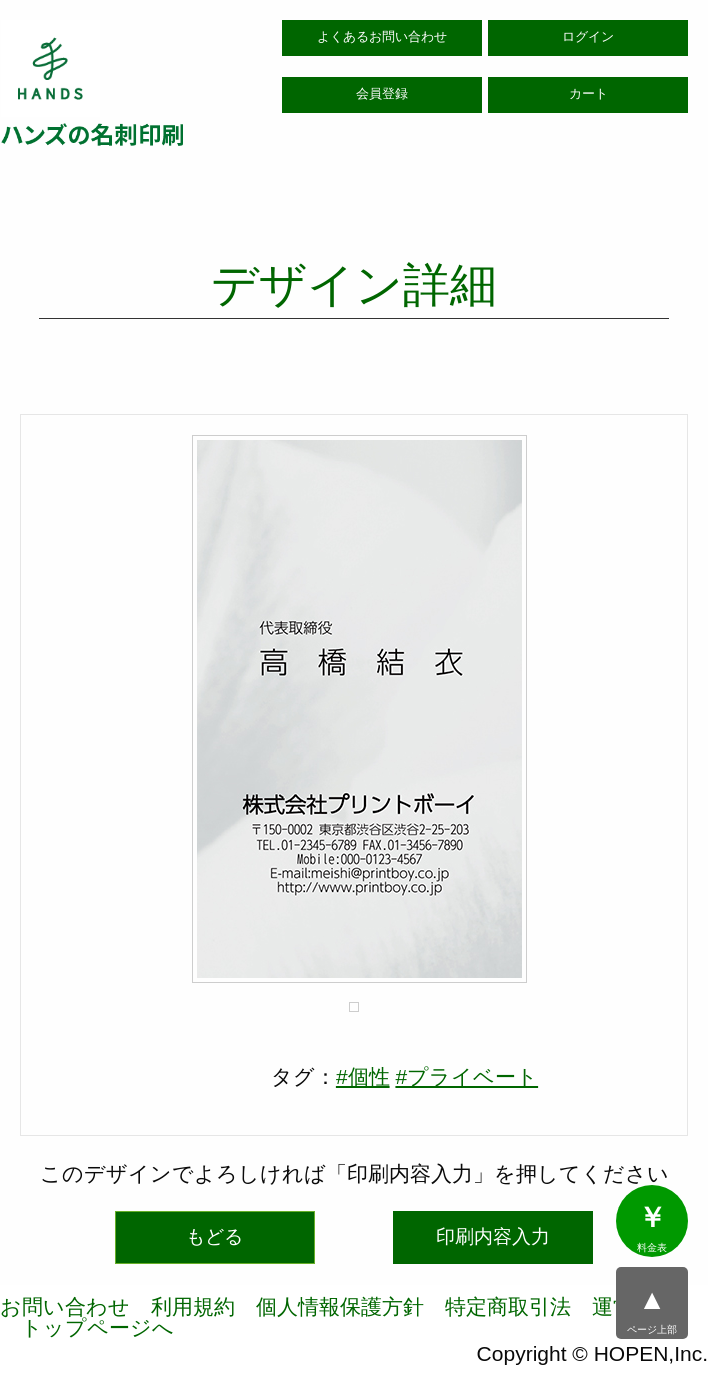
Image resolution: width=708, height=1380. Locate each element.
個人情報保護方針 (340, 1306)
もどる (214, 1236)
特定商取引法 (508, 1306)
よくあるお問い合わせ (382, 37)
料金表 (652, 1228)
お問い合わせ (65, 1306)
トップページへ (97, 1327)
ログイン (588, 37)
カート (588, 94)
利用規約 (193, 1306)
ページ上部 (652, 1310)
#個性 (363, 1076)
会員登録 (382, 94)
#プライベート (466, 1076)
